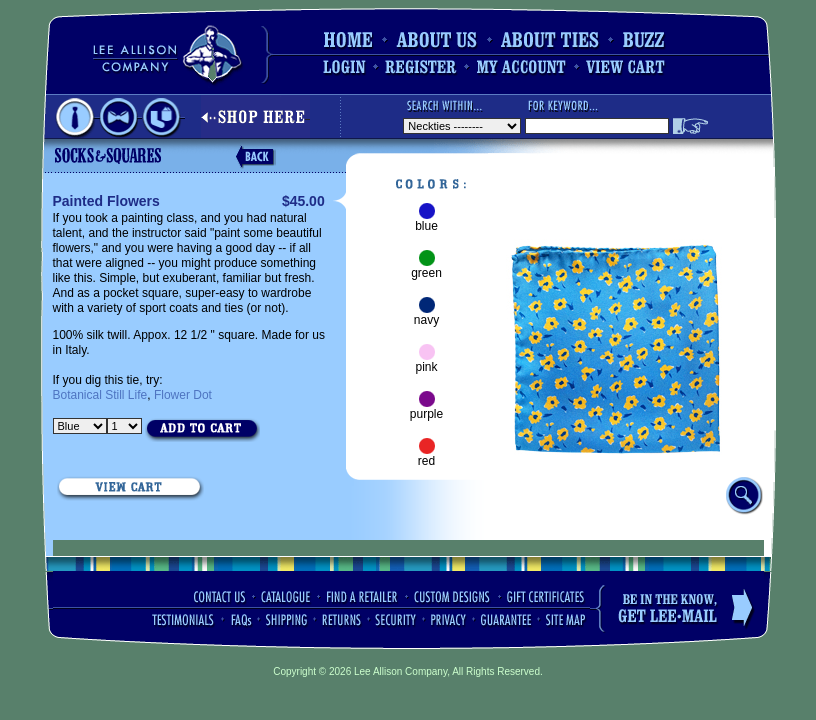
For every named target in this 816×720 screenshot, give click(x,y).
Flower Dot (183, 395)
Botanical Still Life (100, 395)
